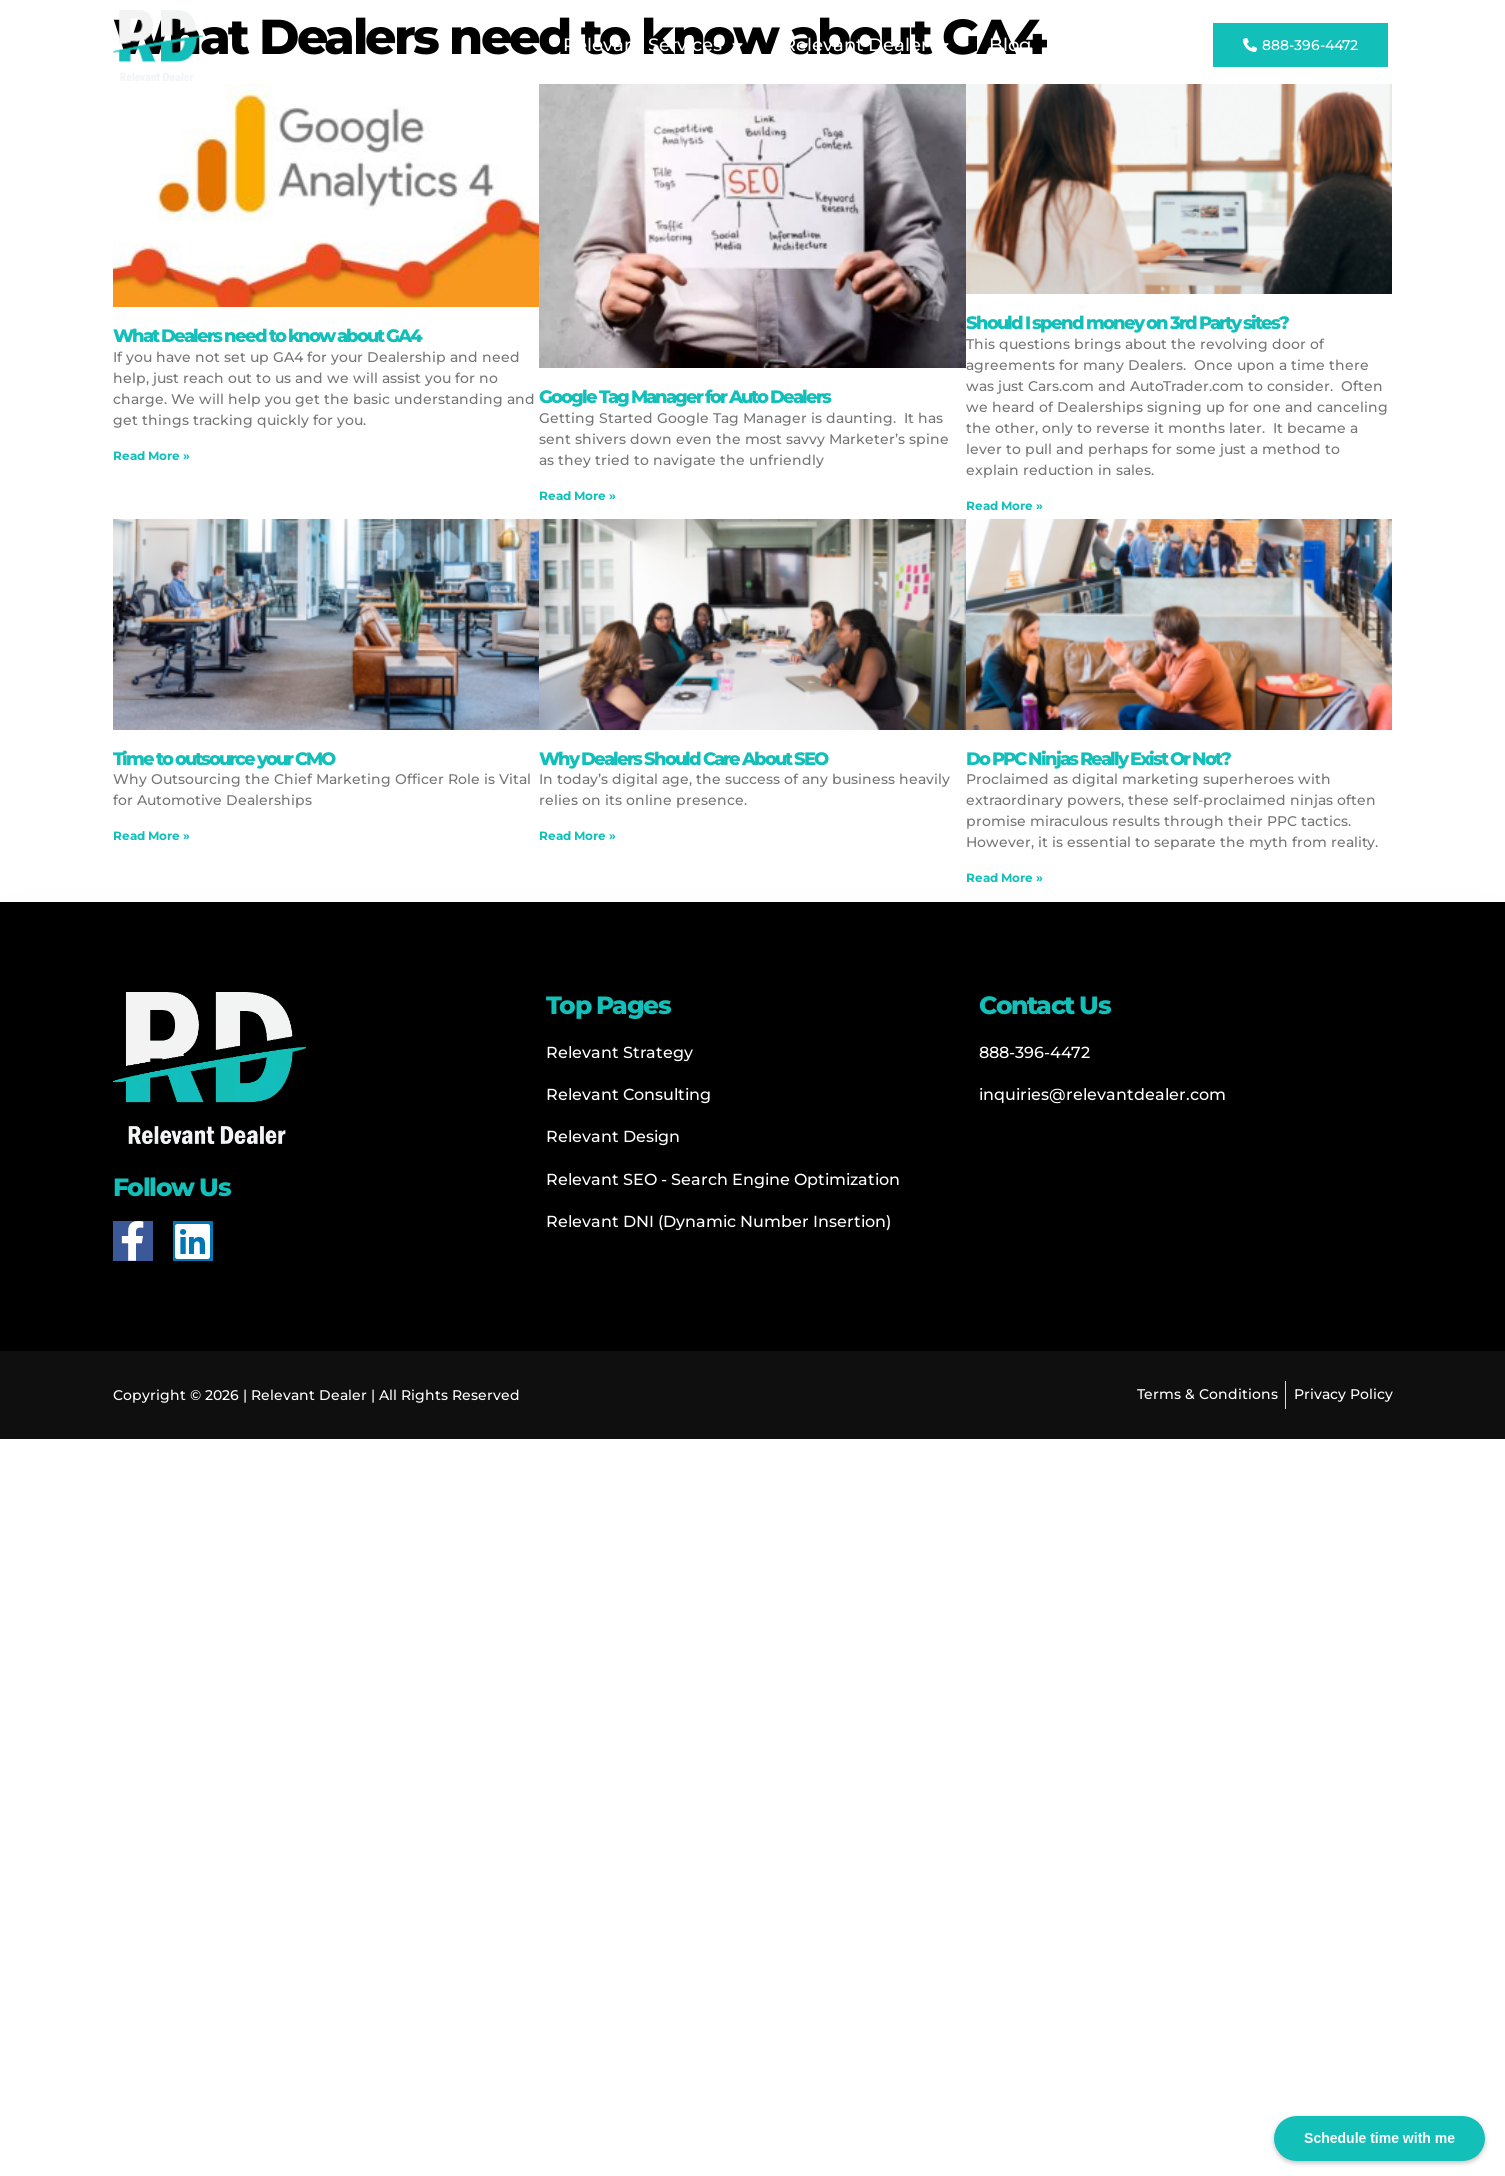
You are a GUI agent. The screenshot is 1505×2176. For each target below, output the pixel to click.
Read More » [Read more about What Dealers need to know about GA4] (151, 455)
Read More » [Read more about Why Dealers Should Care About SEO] (577, 835)
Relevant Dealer (866, 46)
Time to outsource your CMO (223, 759)
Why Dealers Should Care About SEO (683, 759)
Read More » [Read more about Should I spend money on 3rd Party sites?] (1004, 505)
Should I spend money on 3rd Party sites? (1127, 323)
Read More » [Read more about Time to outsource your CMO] (151, 835)
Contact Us (1120, 45)
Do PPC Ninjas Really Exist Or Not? (1098, 759)
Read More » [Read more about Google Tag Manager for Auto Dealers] (577, 495)
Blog (1010, 45)
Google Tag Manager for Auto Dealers (684, 397)
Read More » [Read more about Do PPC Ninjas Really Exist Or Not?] (1004, 877)
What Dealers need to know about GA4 (267, 336)
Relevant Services (653, 46)
